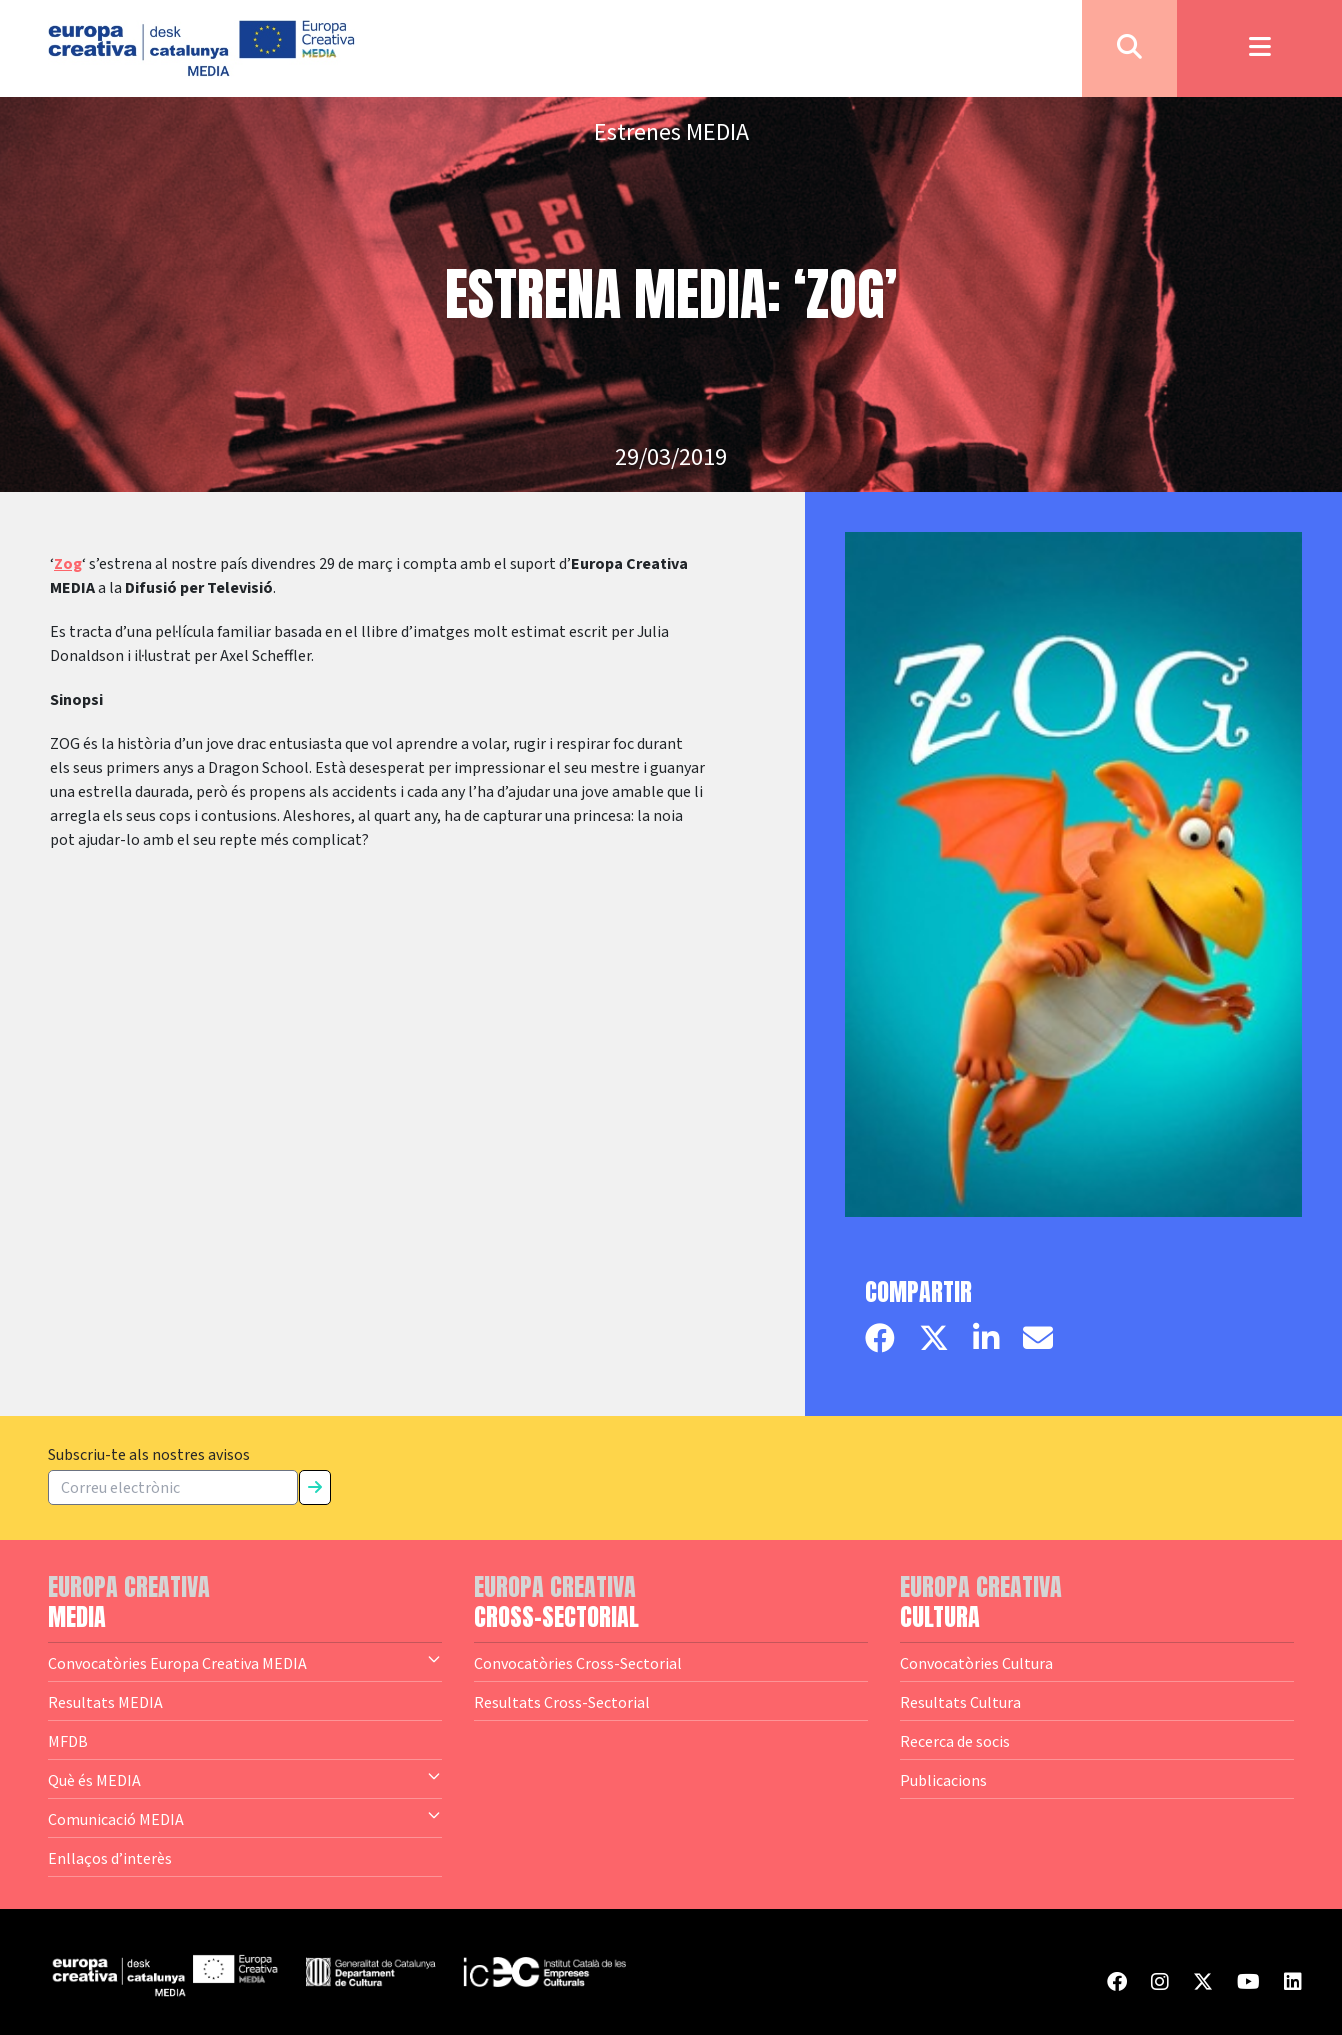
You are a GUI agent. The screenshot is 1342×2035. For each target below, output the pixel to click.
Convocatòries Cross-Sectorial (578, 1663)
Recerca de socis (955, 1741)
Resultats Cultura (960, 1702)
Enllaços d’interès (110, 1858)
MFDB (68, 1741)
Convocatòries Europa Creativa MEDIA (245, 1662)
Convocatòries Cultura (976, 1663)
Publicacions (943, 1780)
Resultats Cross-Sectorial (562, 1702)
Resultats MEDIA (105, 1702)
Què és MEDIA (245, 1779)
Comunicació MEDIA (245, 1818)
